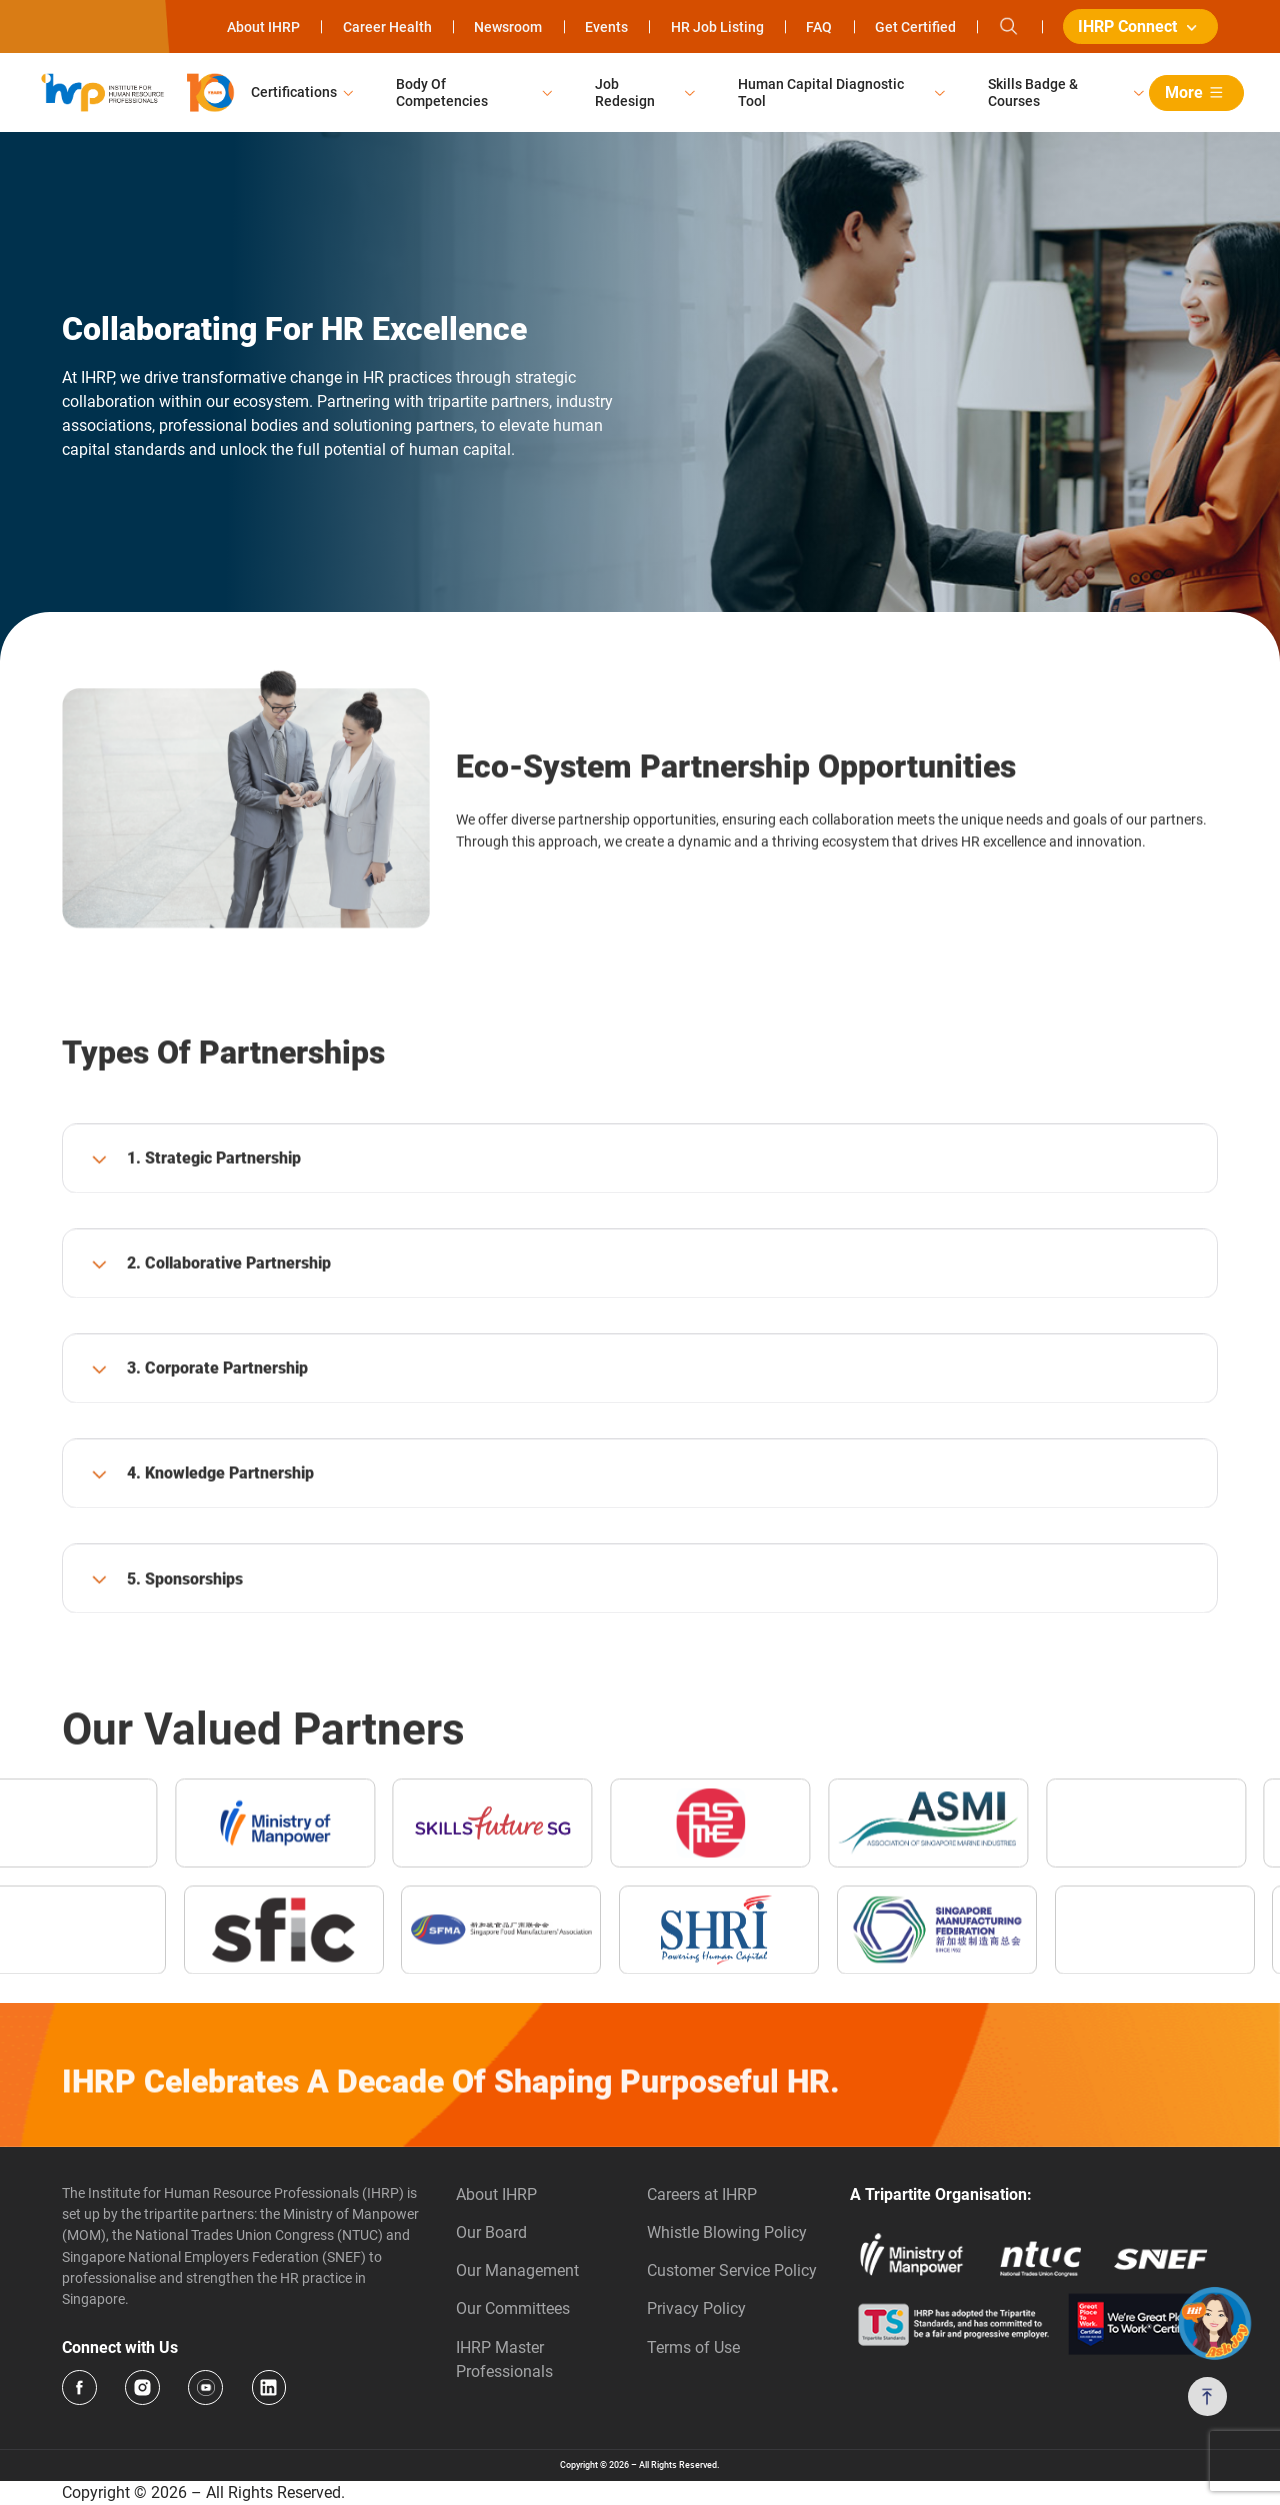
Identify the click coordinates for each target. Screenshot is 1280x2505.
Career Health (387, 27)
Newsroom (508, 27)
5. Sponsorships (185, 1645)
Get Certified (915, 27)
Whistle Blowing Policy (727, 2232)
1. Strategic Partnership (214, 1225)
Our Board (491, 2232)
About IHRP (263, 27)
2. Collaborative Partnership (229, 1330)
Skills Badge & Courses (1033, 92)
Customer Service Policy (732, 2270)
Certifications (294, 92)
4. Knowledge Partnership (220, 1540)
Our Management (517, 2270)
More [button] (1197, 92)
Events (606, 27)
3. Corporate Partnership (217, 1435)
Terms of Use (693, 2347)
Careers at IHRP (702, 2194)
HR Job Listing (717, 27)
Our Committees (513, 2308)
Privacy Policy (696, 2308)
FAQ (819, 27)
